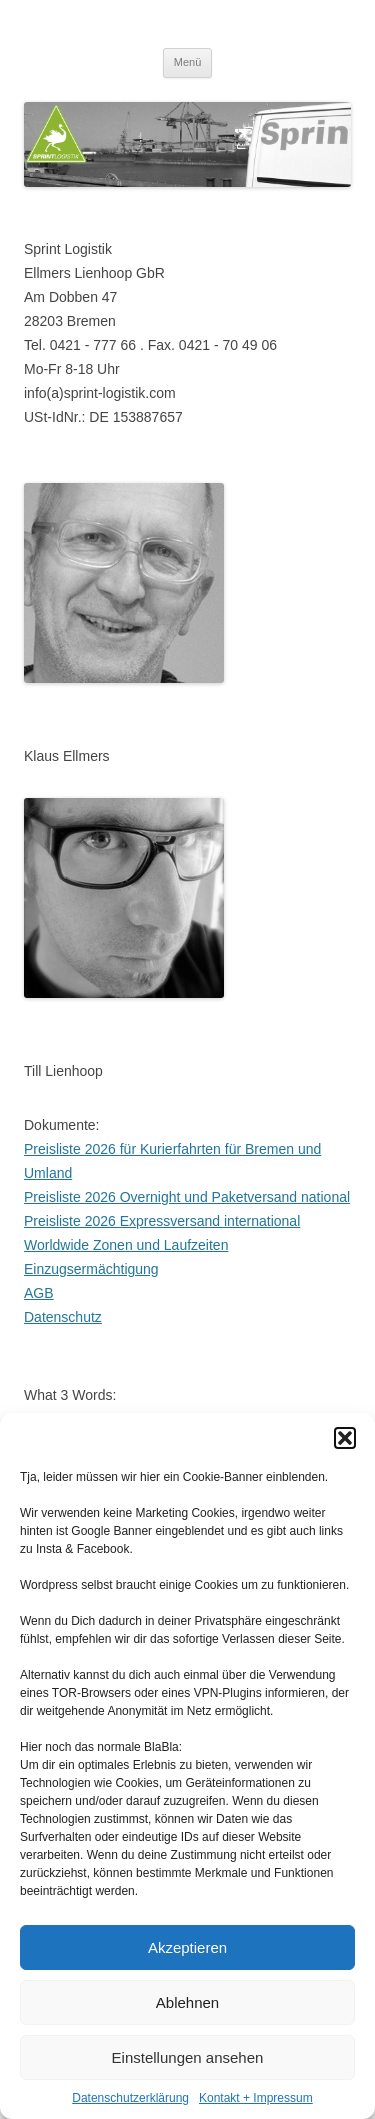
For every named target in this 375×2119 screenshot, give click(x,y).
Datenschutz (63, 1317)
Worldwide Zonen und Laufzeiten (126, 1245)
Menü (188, 62)
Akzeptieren (187, 1947)
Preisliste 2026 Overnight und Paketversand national (187, 1197)
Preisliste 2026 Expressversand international (162, 1221)
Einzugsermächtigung (91, 1269)
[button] (345, 1438)
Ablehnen (187, 2002)
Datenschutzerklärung (130, 2098)
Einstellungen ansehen (188, 2057)
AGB (39, 1293)
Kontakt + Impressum (256, 2098)
